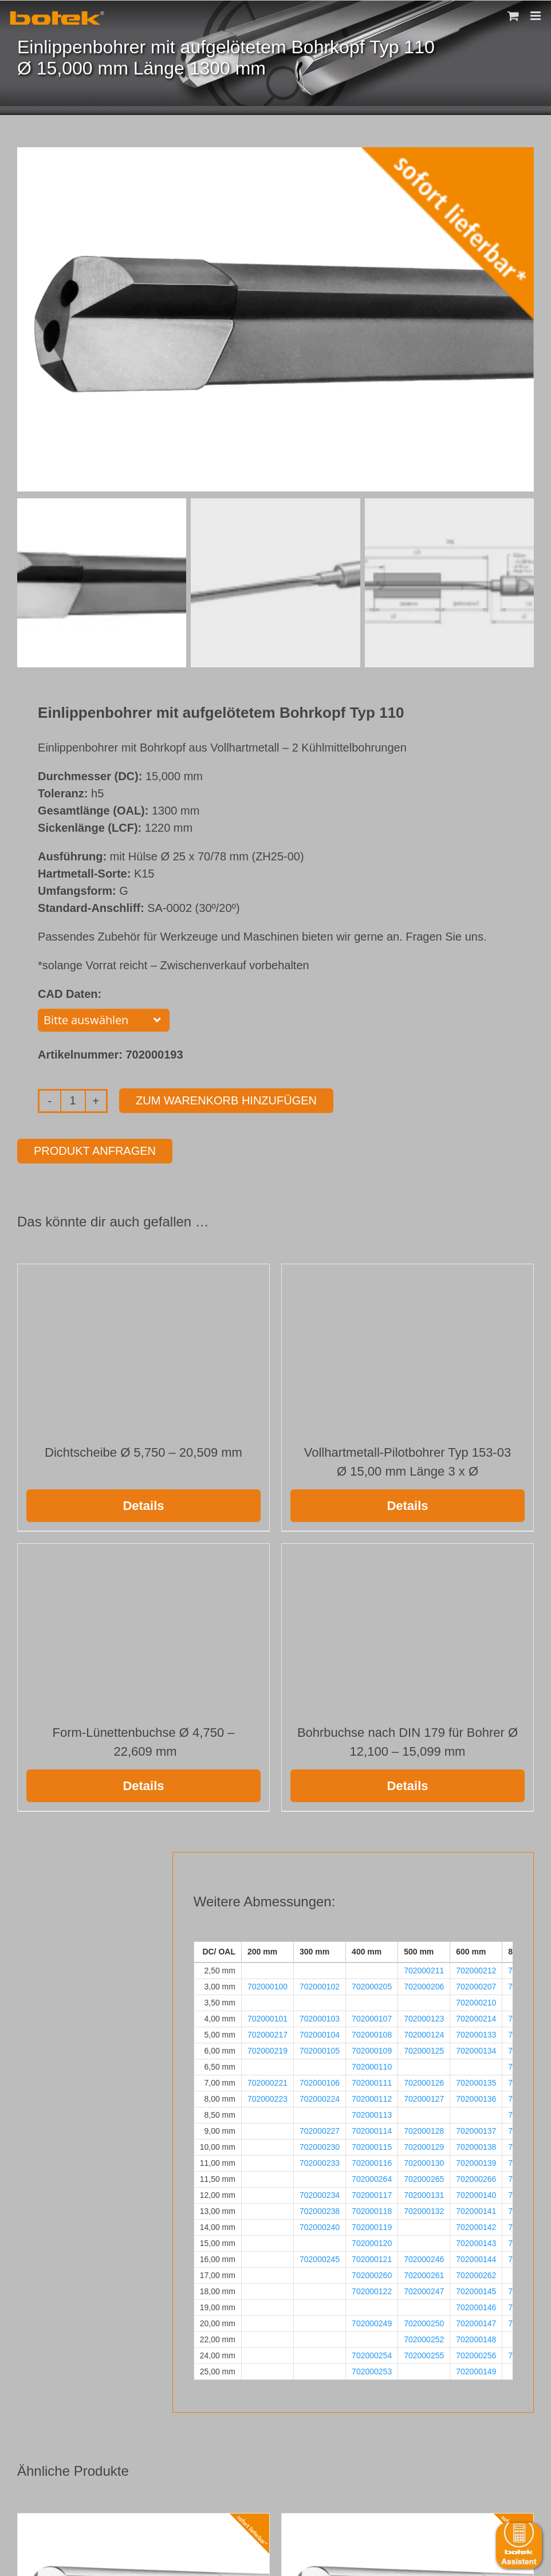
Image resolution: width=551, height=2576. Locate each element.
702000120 (372, 2240)
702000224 (320, 2096)
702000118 (372, 2208)
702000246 (424, 2257)
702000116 (372, 2160)
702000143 (476, 2240)
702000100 (267, 1984)
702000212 (476, 1968)
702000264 (372, 2176)
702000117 (372, 2192)
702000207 (476, 1984)
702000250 (424, 2321)
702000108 (372, 2032)
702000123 (424, 2016)
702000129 (424, 2144)
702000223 (267, 2096)
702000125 (424, 2048)
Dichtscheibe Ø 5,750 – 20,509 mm (143, 1450)
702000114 (372, 2128)
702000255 (424, 2353)
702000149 (476, 2369)
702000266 (476, 2176)
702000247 (424, 2289)
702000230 (320, 2144)
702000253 (372, 2369)
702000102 (320, 1984)
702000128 (424, 2128)
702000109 (372, 2048)
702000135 (476, 2080)
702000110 (372, 2064)
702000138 (476, 2144)
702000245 (320, 2257)
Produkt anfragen (95, 1148)
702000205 (372, 1984)
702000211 (424, 1968)
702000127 (424, 2096)
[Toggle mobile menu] (536, 16)
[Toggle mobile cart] (513, 16)
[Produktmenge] (73, 1098)
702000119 (372, 2224)
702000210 (476, 2000)
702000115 (372, 2144)
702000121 (372, 2257)
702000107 (372, 2016)
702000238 (320, 2208)
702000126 (424, 2080)
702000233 (320, 2160)
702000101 (267, 2016)
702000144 (476, 2257)
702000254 (372, 2353)
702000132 (424, 2208)
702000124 (424, 2032)
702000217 (267, 2032)
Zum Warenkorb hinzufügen (226, 1098)
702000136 (476, 2096)
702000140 (476, 2192)
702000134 (476, 2048)
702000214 (476, 2016)
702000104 (320, 2032)
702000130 (424, 2160)
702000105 (320, 2048)
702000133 (476, 2032)
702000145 (476, 2289)
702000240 (320, 2224)
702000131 (424, 2192)
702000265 (424, 2176)
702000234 (320, 2192)
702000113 (372, 2112)
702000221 (267, 2080)
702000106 (320, 2080)
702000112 (372, 2096)
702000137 (476, 2128)
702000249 (372, 2321)
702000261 (424, 2273)
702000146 (476, 2305)
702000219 (267, 2048)
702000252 (424, 2337)
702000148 (476, 2337)
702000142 (476, 2224)
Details (143, 1503)
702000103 (320, 2016)
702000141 (476, 2208)
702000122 (372, 2289)
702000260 (372, 2273)
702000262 (476, 2273)
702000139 (476, 2160)
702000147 (476, 2321)
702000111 (372, 2080)
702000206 (424, 1984)
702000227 (320, 2128)
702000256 (476, 2353)
